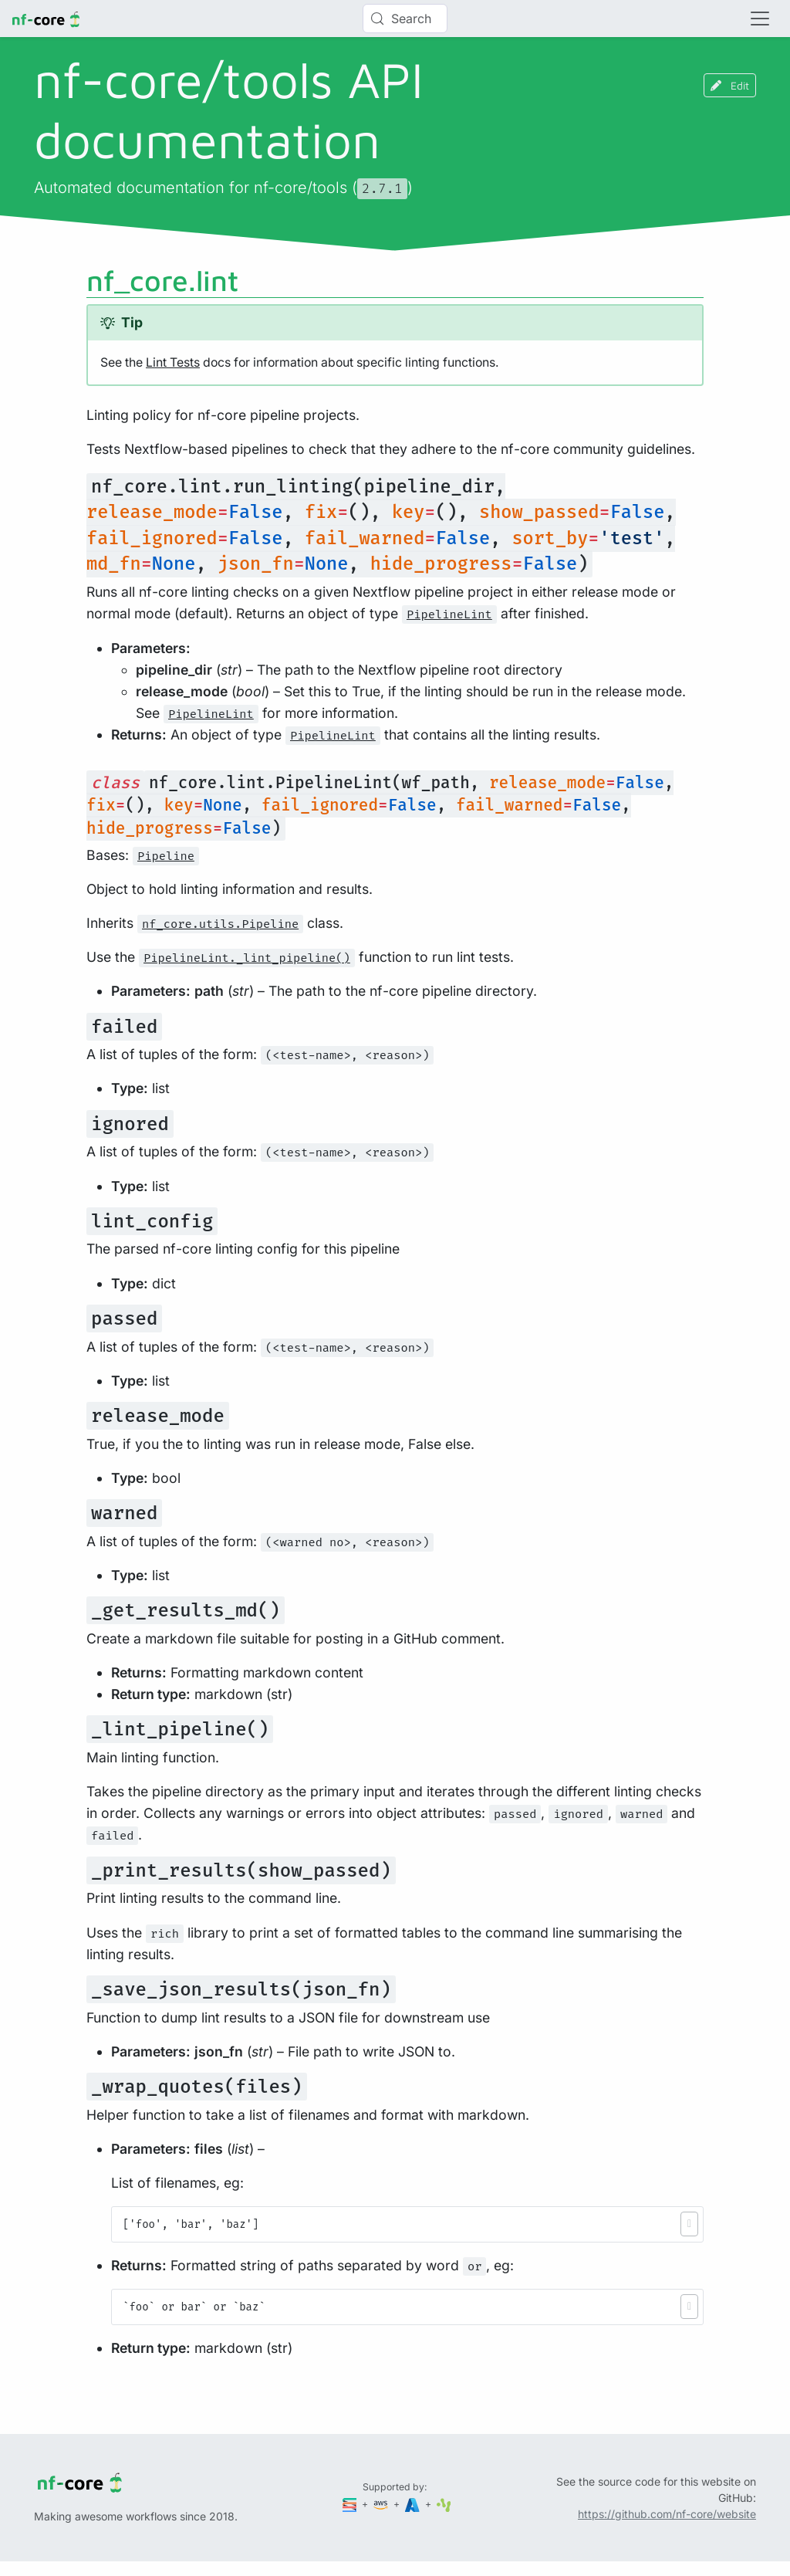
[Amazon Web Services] (381, 2504)
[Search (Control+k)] (405, 18)
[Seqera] (351, 2504)
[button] (689, 2224)
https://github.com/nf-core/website (667, 2513)
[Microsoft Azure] (413, 2504)
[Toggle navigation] (760, 18)
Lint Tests (173, 362)
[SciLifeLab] (444, 2504)
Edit (730, 85)
